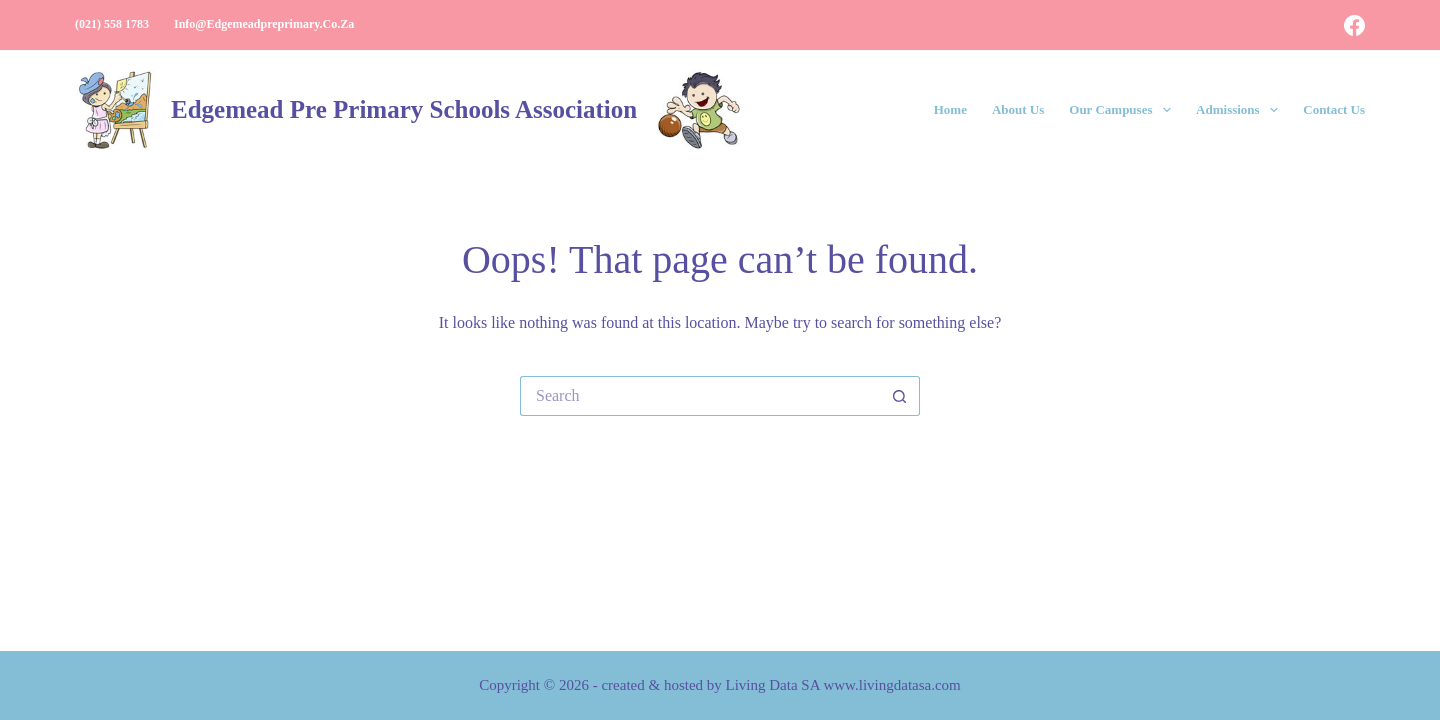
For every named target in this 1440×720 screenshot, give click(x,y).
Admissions (1241, 110)
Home (950, 109)
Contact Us (1334, 109)
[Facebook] (1354, 25)
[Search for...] (700, 396)
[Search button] (900, 396)
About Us (1018, 109)
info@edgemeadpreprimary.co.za (264, 24)
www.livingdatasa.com (891, 685)
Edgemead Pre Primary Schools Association (404, 109)
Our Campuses (1124, 110)
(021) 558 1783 (112, 24)
